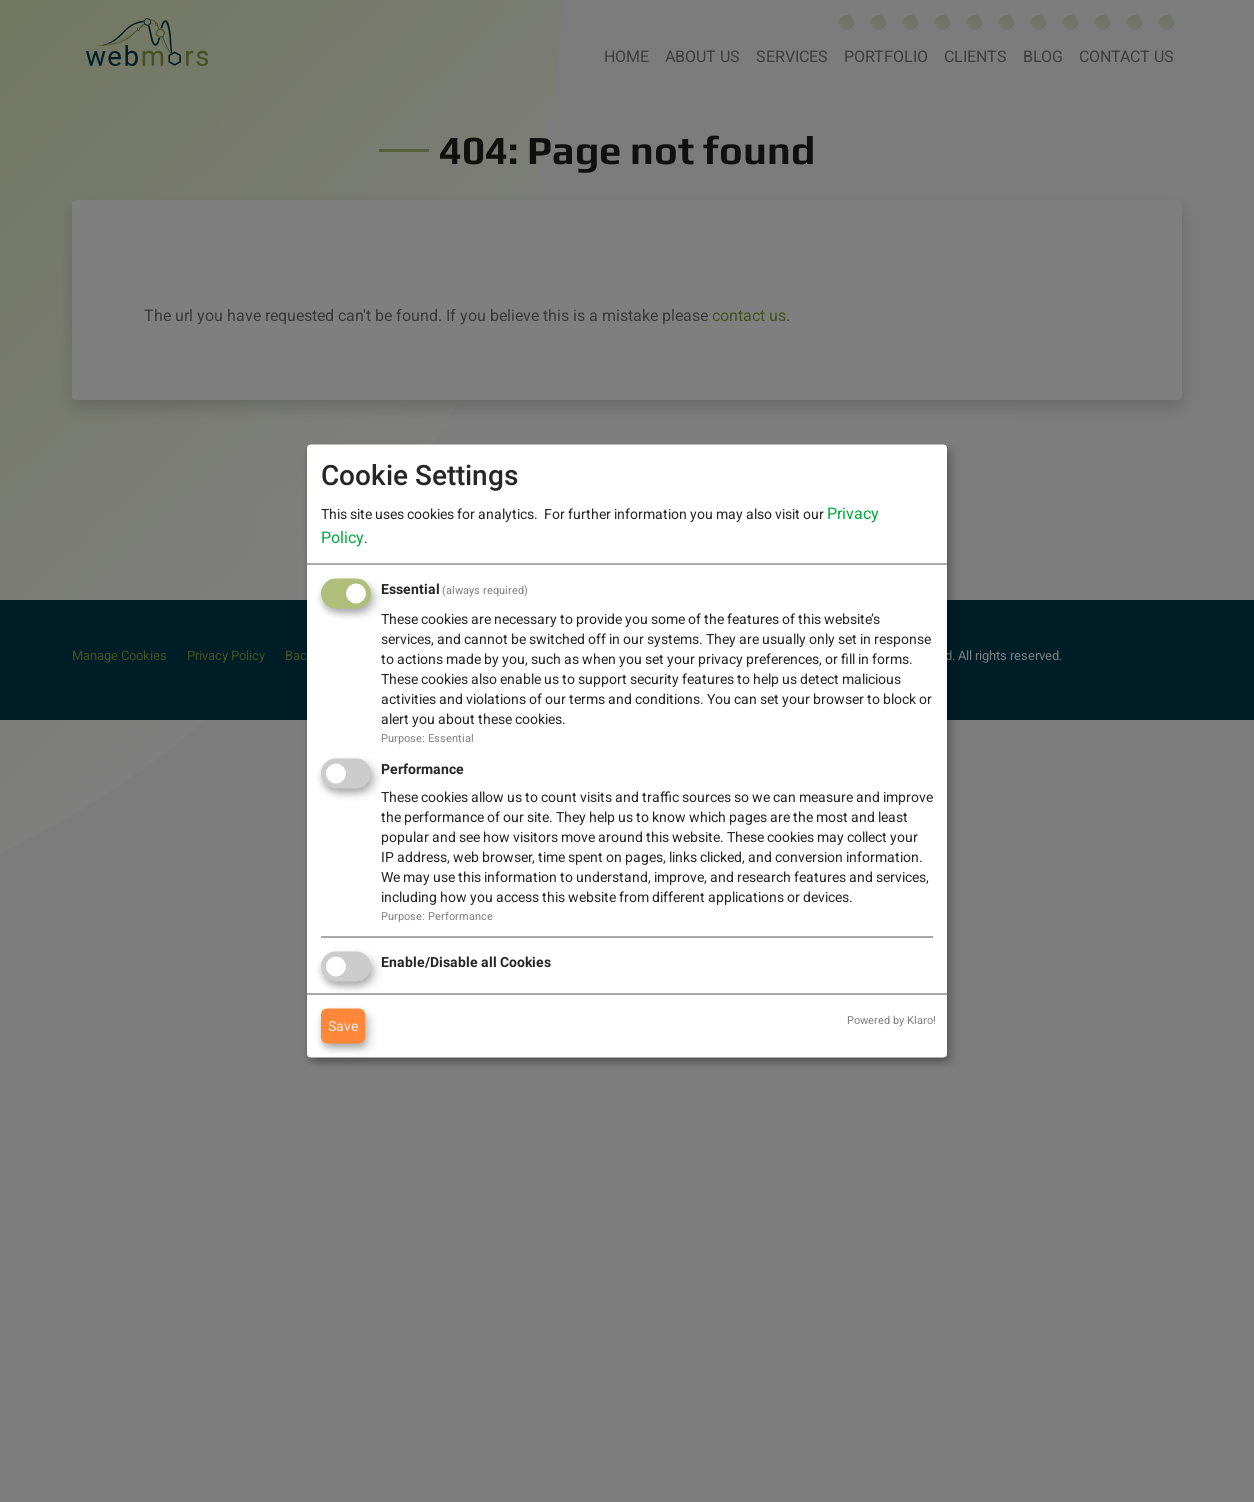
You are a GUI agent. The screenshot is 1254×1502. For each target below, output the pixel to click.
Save (343, 1025)
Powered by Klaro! (891, 1019)
